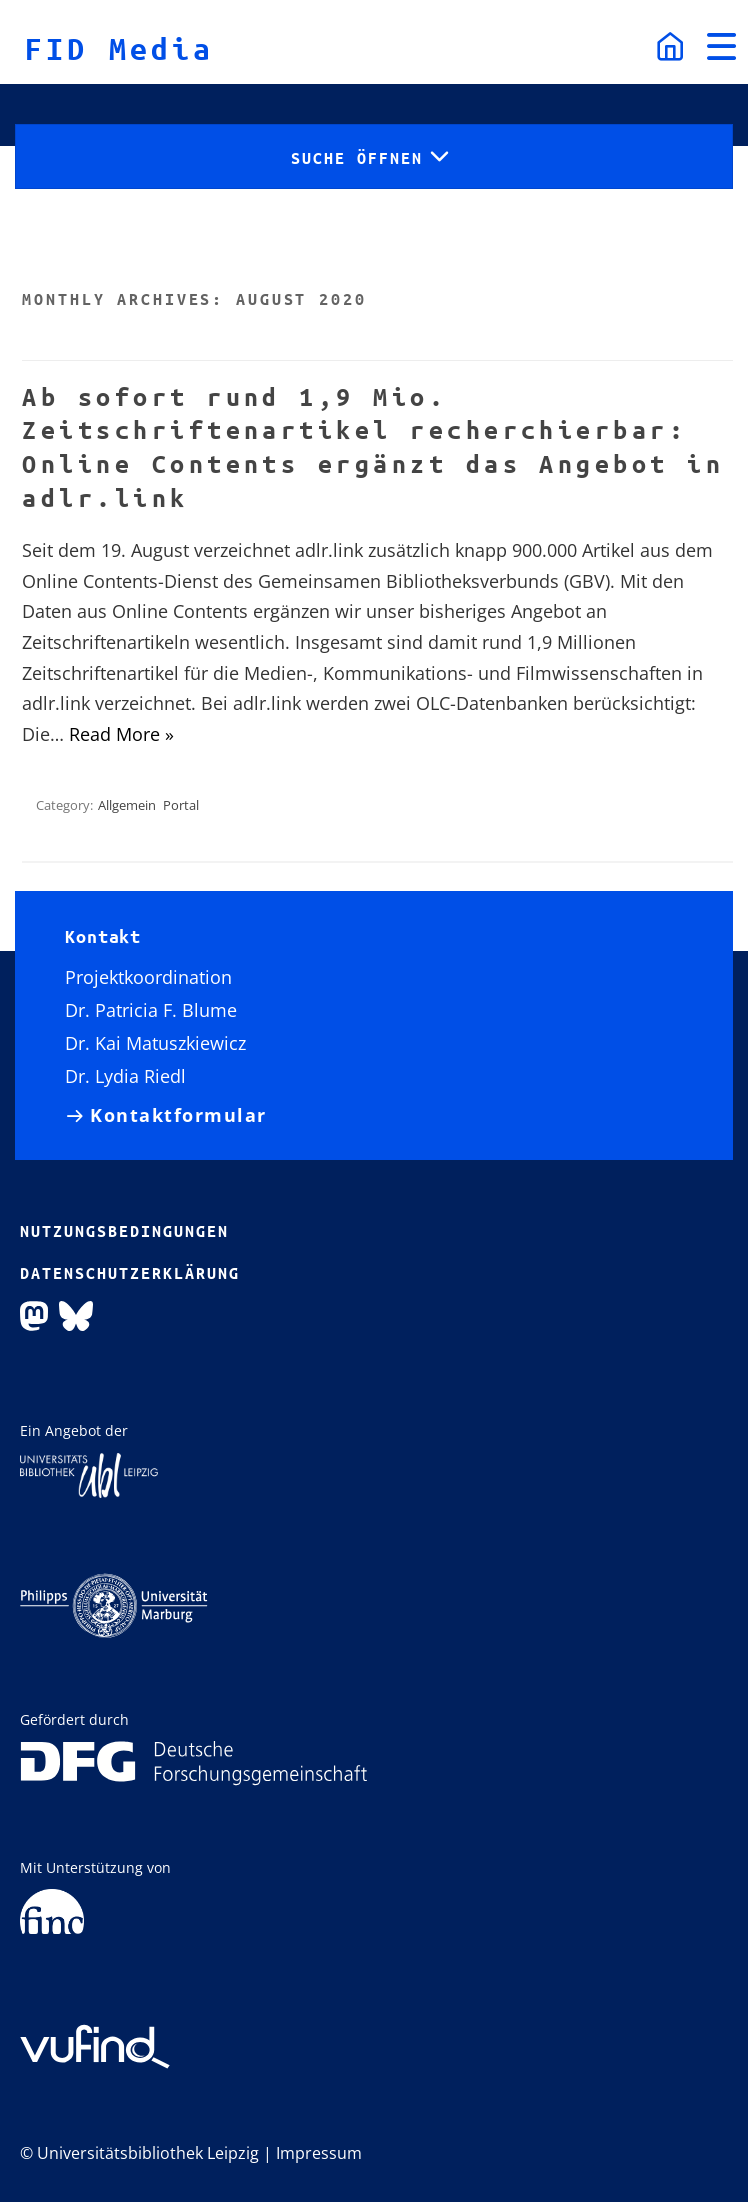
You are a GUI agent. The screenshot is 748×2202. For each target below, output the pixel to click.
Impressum (319, 2153)
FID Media (119, 48)
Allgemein (127, 805)
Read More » (121, 734)
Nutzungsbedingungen (124, 1231)
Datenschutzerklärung (130, 1273)
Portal (181, 805)
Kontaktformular (178, 1116)
